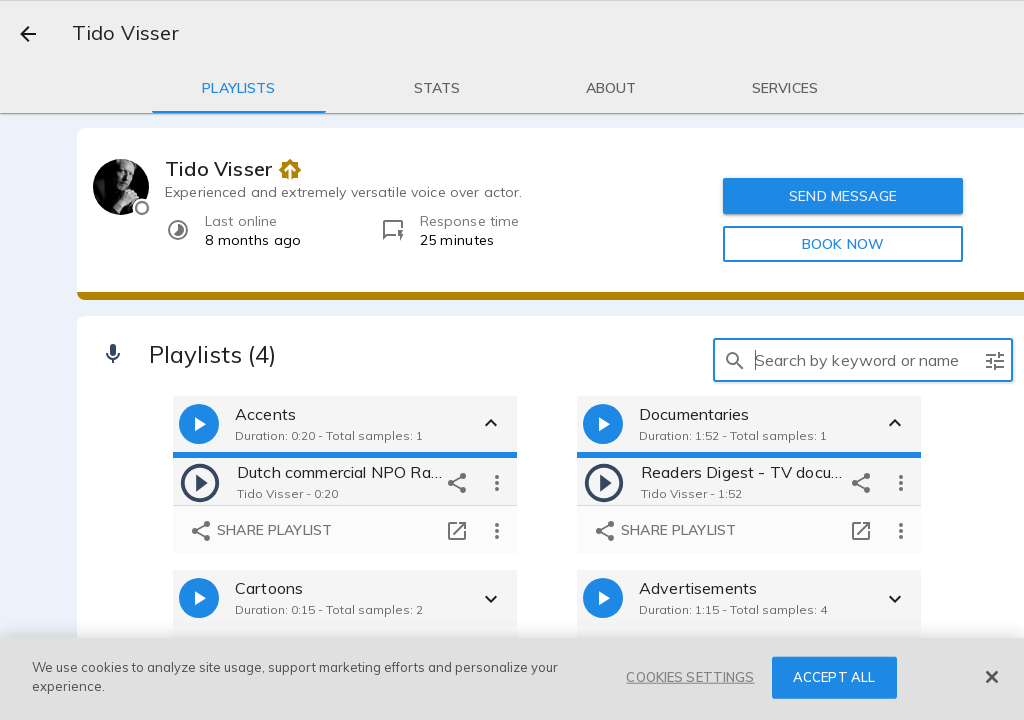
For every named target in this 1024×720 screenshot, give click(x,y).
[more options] (497, 482)
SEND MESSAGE (843, 196)
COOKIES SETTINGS (690, 677)
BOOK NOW (843, 244)
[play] (200, 482)
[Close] (992, 677)
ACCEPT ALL (834, 677)
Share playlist (260, 531)
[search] (735, 360)
